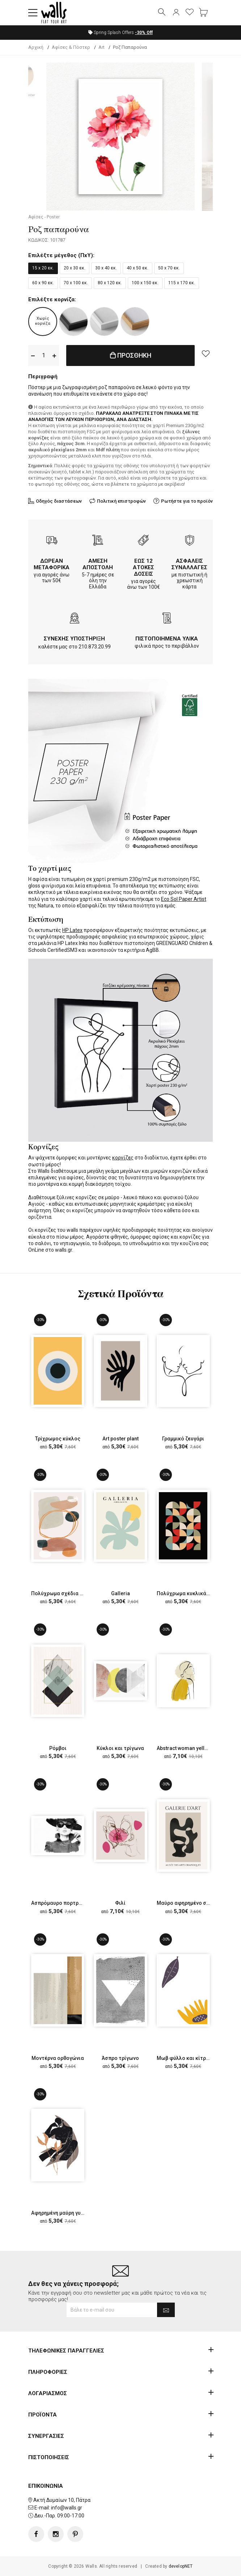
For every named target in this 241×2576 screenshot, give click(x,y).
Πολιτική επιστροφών (121, 501)
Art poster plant (120, 1439)
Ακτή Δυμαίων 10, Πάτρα (61, 2500)
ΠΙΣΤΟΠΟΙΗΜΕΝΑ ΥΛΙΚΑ (166, 638)
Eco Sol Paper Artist (183, 899)
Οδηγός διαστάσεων (59, 501)
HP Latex (72, 930)
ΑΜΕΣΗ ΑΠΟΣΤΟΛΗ (98, 564)
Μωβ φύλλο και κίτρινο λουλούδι (197, 2058)
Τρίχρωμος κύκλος (57, 1439)
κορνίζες (123, 1158)
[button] (33, 12)
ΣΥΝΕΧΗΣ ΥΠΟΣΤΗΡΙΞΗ (74, 638)
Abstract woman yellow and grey (195, 1748)
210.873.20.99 (95, 647)
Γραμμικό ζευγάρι (183, 1439)
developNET (181, 2566)
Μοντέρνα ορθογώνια (57, 2058)
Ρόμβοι (58, 1748)
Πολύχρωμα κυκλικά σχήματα (193, 1593)
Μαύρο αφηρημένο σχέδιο (188, 1903)
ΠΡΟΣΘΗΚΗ (130, 355)
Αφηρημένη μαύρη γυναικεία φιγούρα (76, 2213)
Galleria (120, 1593)
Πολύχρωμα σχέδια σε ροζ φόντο (72, 1593)
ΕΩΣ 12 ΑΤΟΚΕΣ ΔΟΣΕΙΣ (143, 567)
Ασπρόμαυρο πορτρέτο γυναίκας (71, 1903)
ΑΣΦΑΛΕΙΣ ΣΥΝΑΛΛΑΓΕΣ (189, 564)
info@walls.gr (66, 2508)
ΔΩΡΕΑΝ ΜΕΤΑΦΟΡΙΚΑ (51, 564)
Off (144, 32)
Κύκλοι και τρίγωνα (120, 1748)
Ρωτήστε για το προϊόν (187, 501)
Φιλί (120, 1903)
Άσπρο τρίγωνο (120, 2058)
